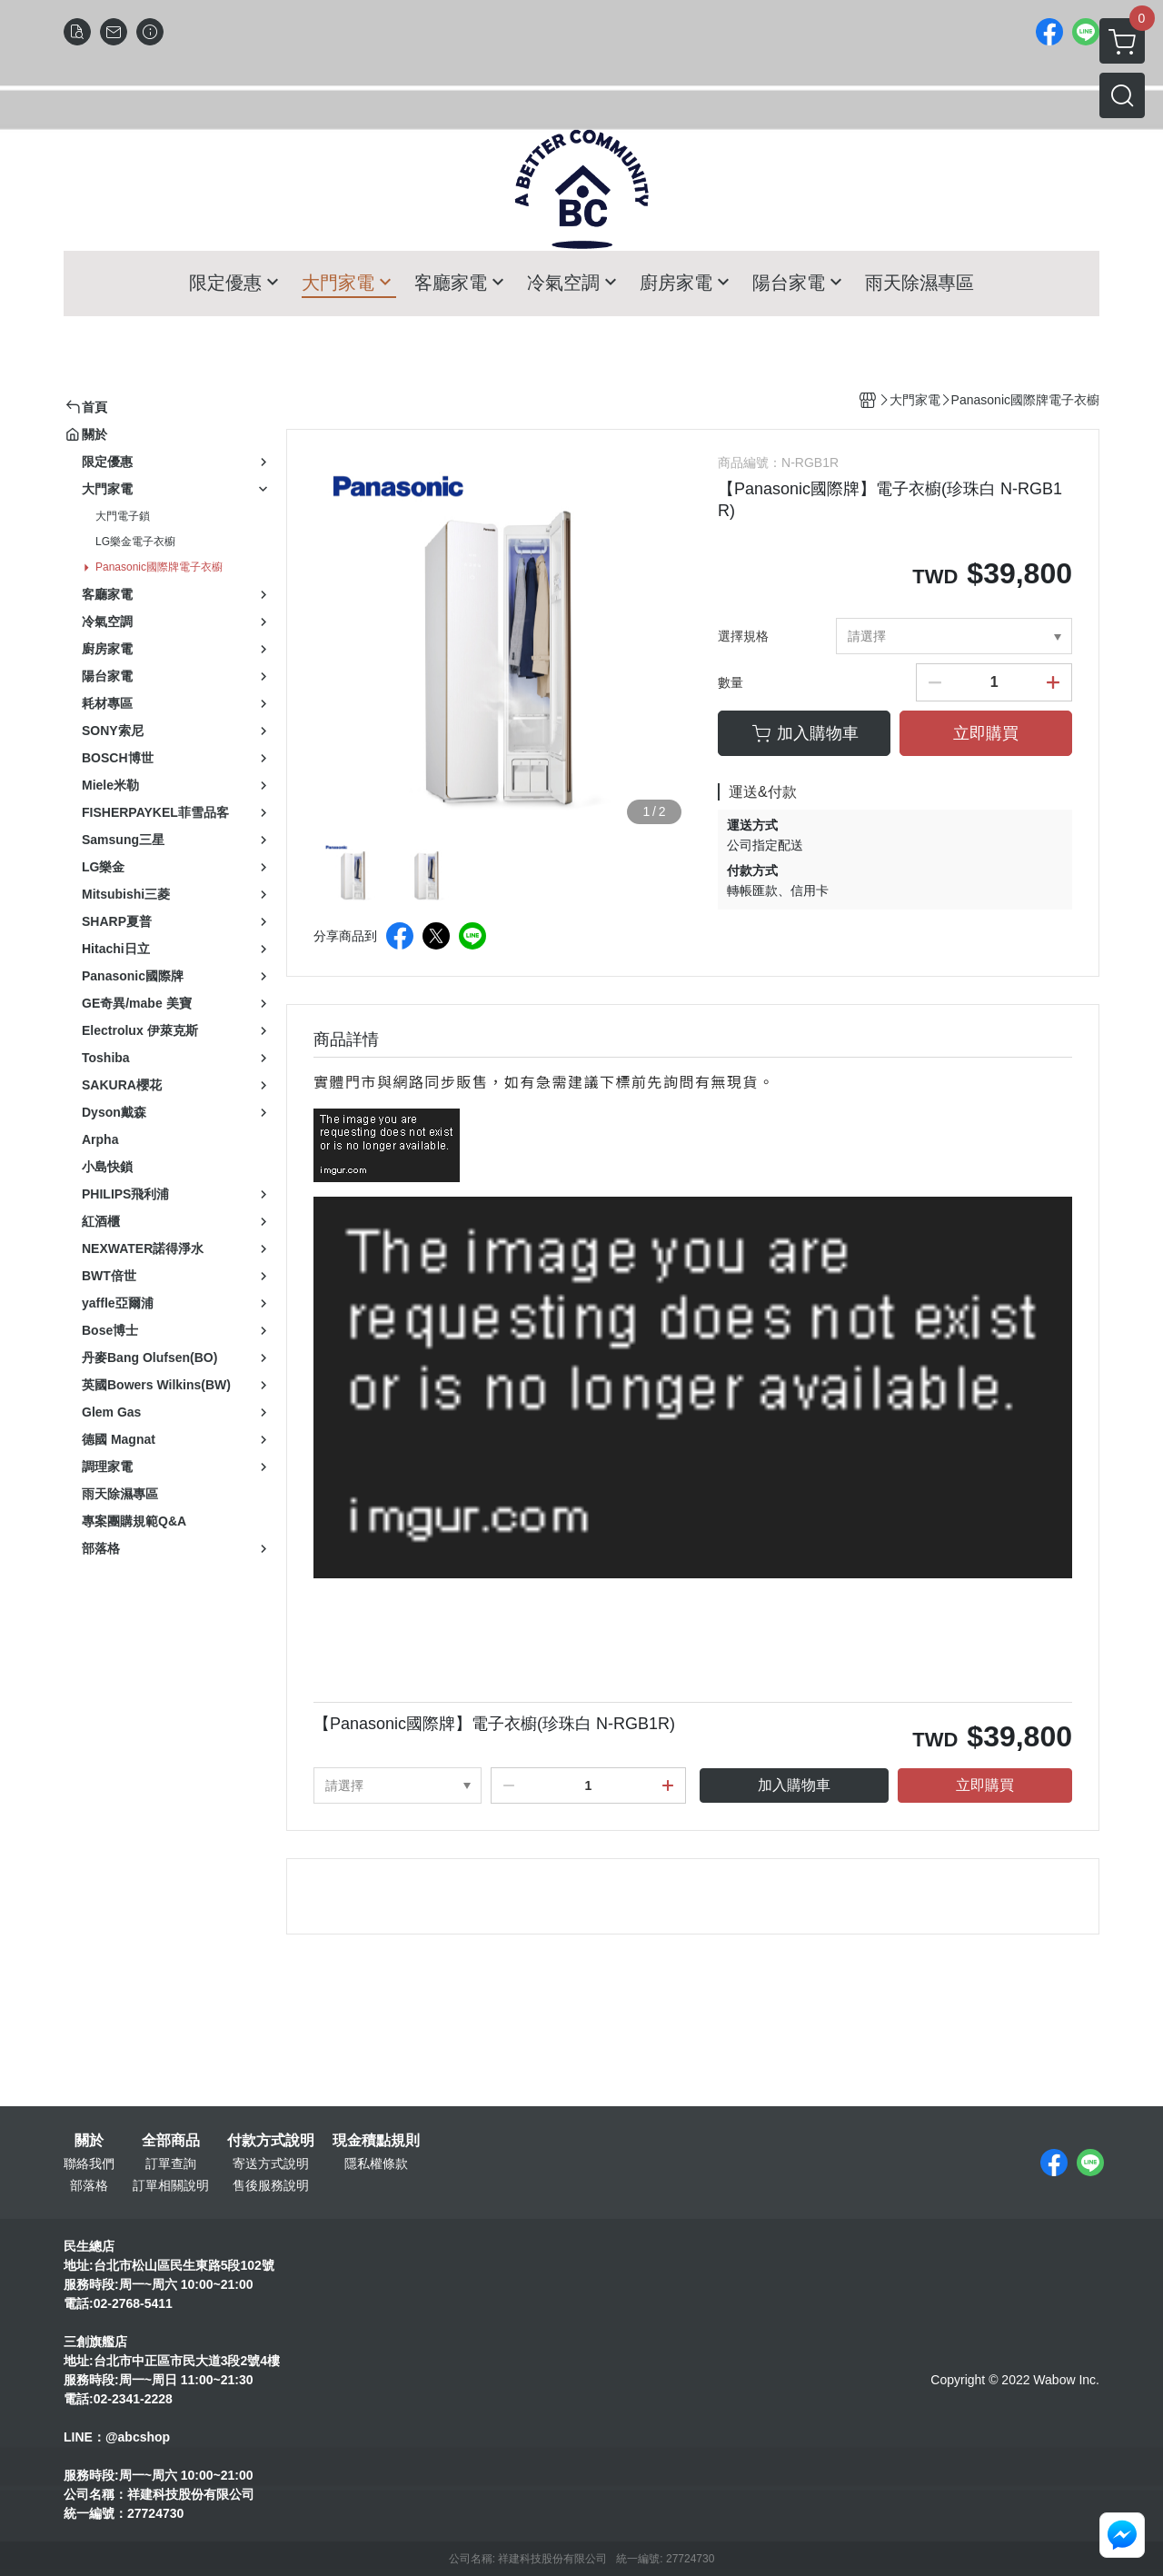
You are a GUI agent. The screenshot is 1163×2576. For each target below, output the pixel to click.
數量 (730, 682)
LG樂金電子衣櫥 (135, 541)
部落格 (89, 2185)
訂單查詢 (170, 2163)
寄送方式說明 (271, 2163)
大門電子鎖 (122, 516)
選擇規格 (743, 636)
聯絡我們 (89, 2163)
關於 (89, 2140)
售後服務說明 (271, 2185)
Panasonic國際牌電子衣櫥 (159, 567)
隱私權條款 (376, 2163)
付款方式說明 (270, 2140)
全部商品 (171, 2140)
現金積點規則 (376, 2140)
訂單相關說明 (171, 2185)
